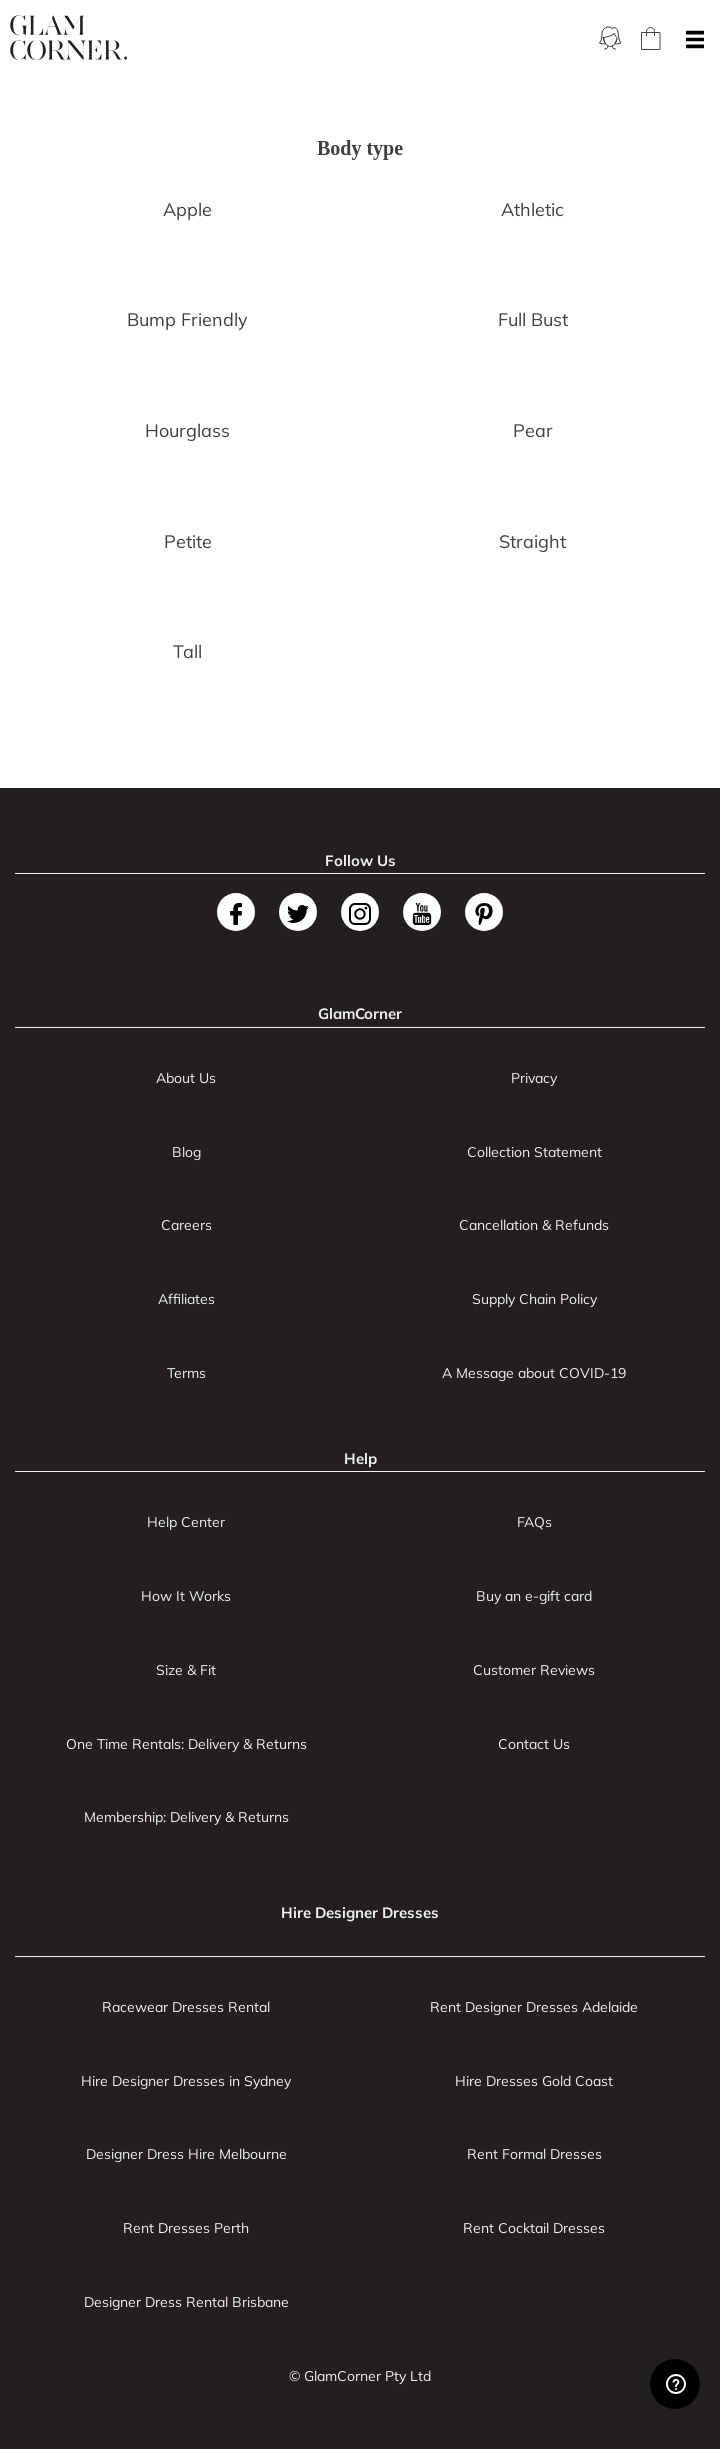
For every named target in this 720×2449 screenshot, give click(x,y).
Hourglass (187, 430)
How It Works (186, 1596)
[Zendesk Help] (675, 2384)
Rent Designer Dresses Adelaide (534, 2007)
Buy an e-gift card (534, 1596)
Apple (187, 209)
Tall (187, 651)
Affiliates (186, 1299)
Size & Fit (186, 1670)
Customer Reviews (534, 1670)
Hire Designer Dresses (360, 1912)
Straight (532, 541)
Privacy (534, 1078)
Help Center (186, 1522)
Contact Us (534, 1744)
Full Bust (533, 319)
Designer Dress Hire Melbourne (186, 2154)
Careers (186, 1225)
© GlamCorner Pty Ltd (360, 2376)
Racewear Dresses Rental (186, 2007)
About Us (186, 1078)
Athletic (532, 209)
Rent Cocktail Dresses (534, 2228)
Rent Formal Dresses (534, 2154)
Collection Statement (534, 1152)
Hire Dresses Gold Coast (534, 2081)
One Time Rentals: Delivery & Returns (186, 1744)
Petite (188, 541)
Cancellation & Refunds (534, 1225)
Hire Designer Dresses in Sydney (186, 2081)
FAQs (534, 1522)
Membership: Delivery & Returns (186, 1817)
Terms (186, 1373)
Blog (186, 1152)
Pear (533, 430)
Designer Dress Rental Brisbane (186, 2302)
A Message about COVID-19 (534, 1373)
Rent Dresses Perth (186, 2228)
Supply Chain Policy (534, 1299)
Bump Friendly (187, 319)
